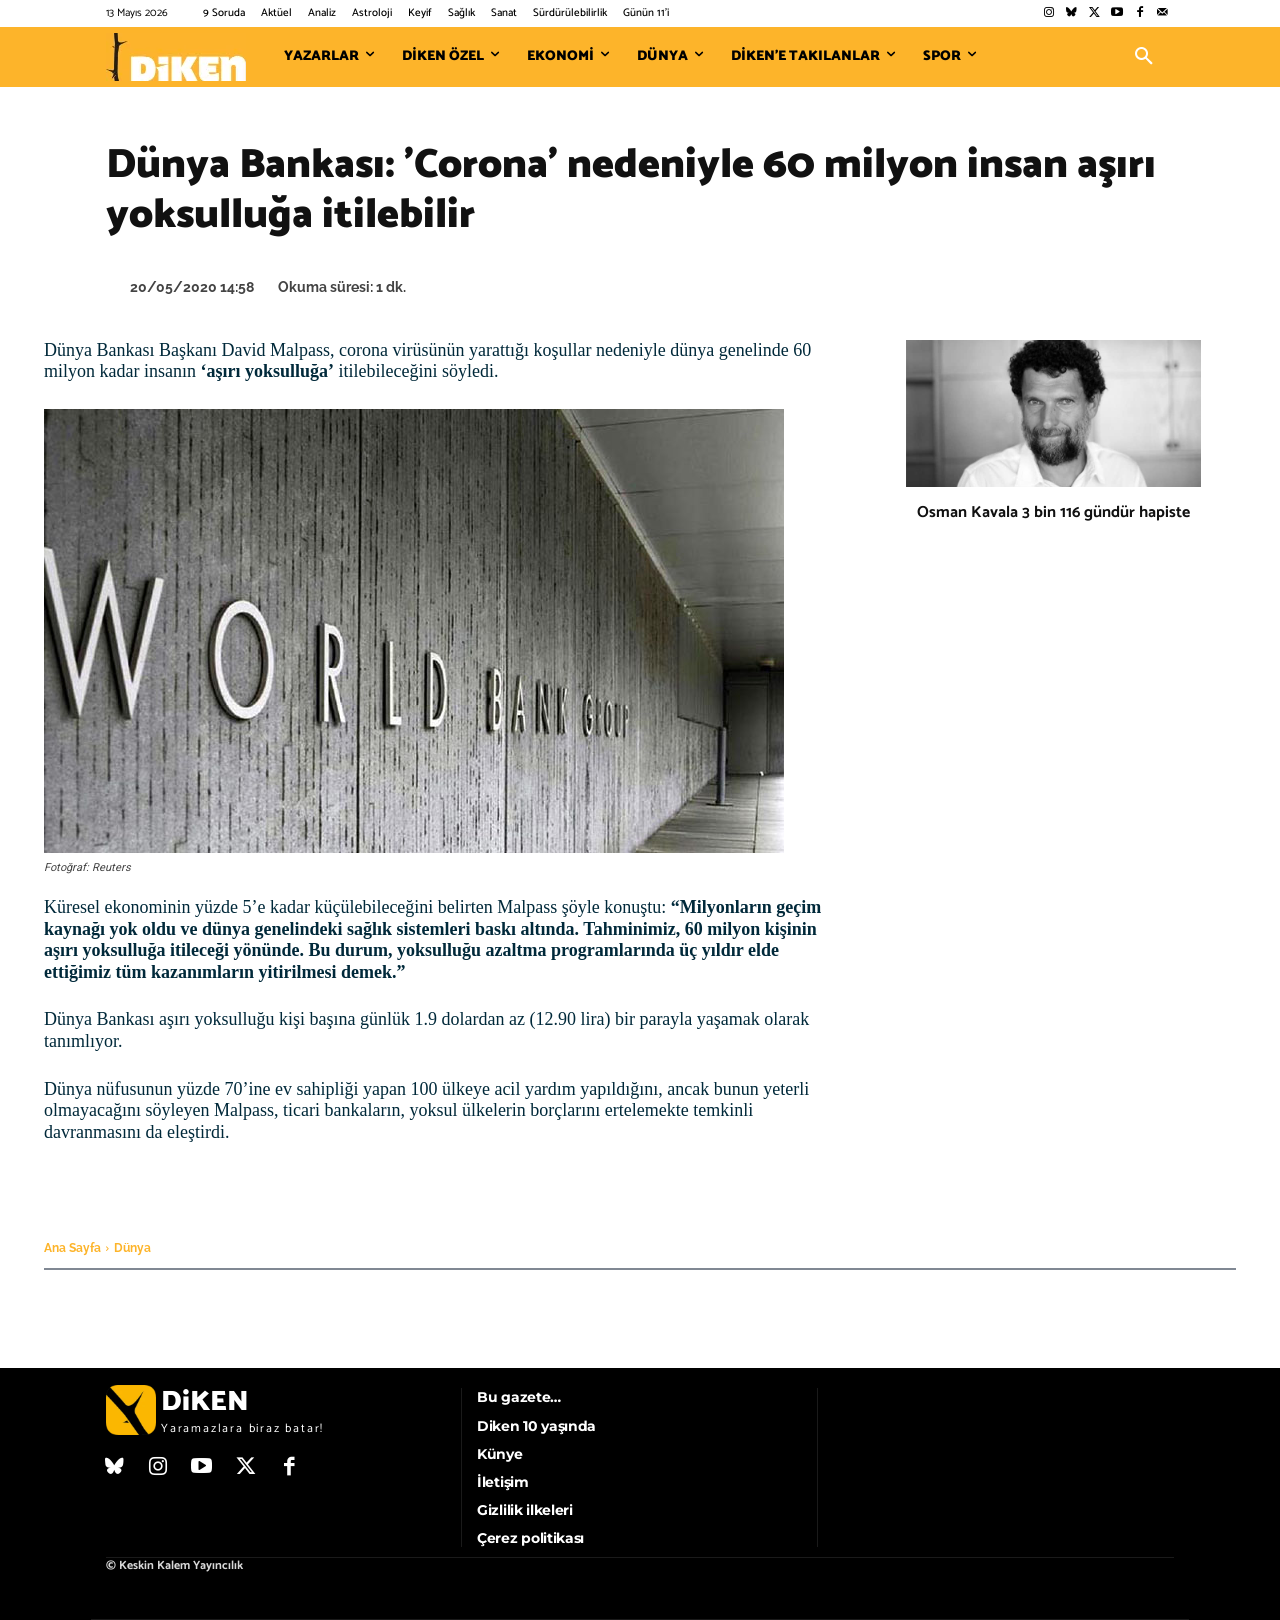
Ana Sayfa (72, 1248)
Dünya (132, 1248)
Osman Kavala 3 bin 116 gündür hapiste (1053, 512)
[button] (1144, 57)
